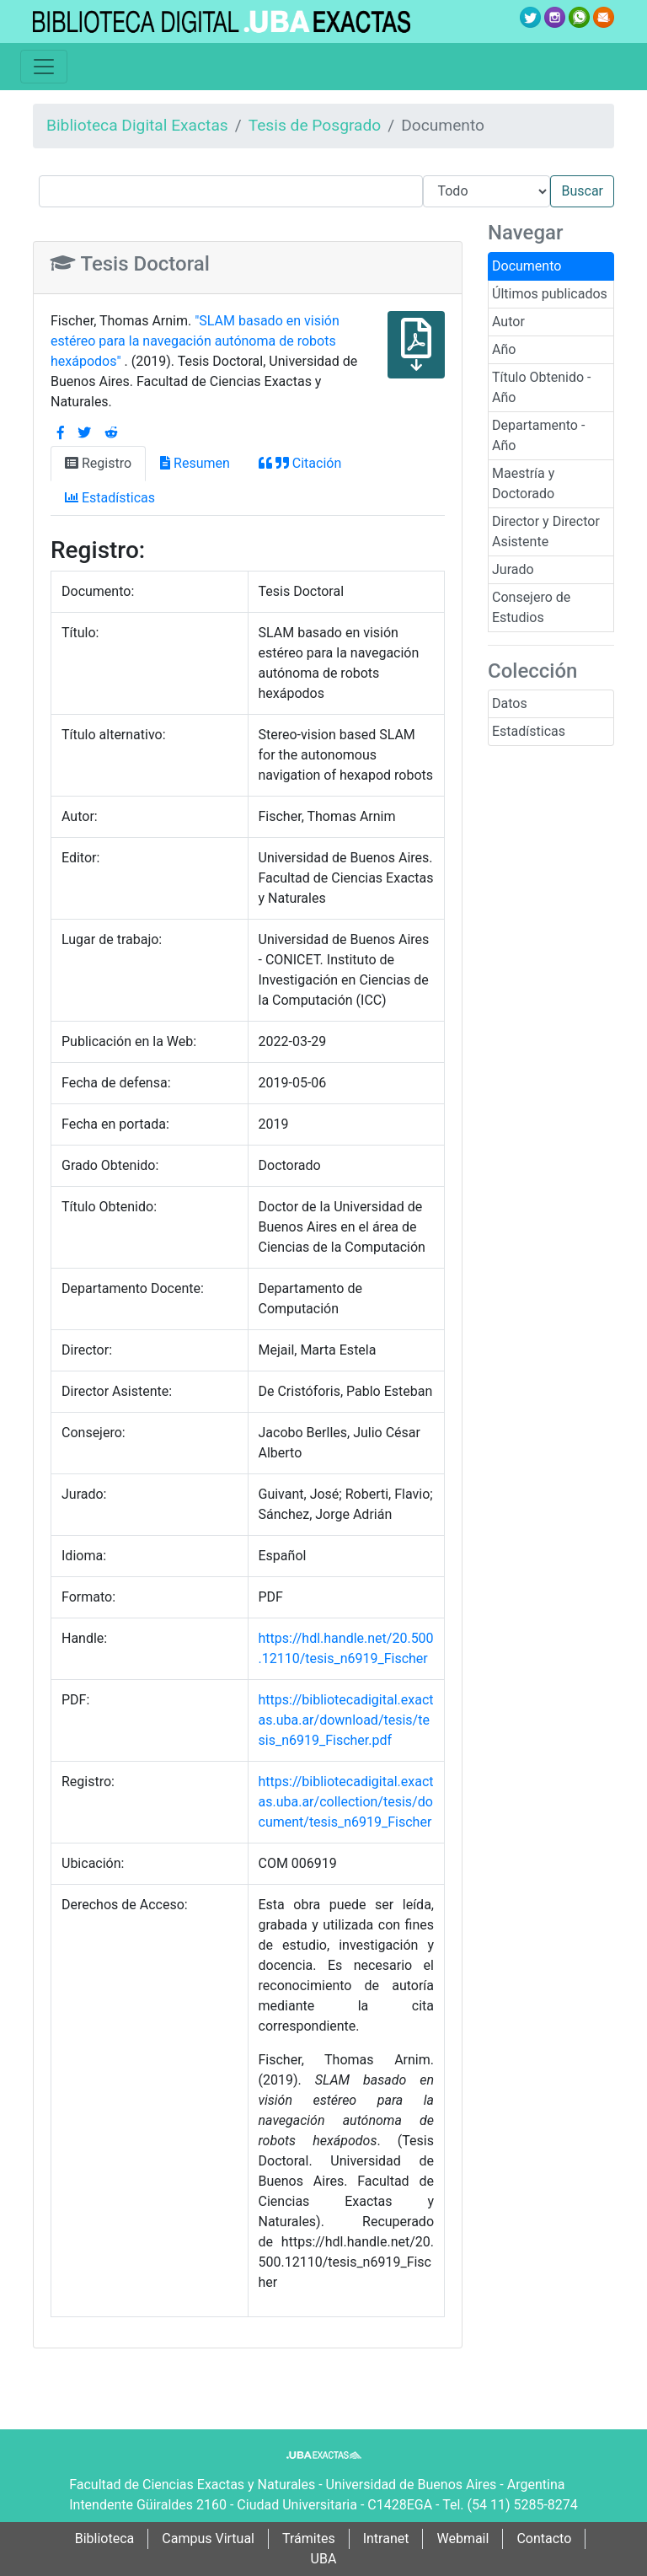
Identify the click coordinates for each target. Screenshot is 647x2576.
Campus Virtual (208, 2538)
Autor (508, 322)
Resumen (195, 463)
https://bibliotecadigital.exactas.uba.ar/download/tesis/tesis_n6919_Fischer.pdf (346, 1720)
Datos (509, 703)
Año (504, 349)
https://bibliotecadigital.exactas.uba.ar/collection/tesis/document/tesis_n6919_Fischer (346, 1802)
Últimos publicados (549, 294)
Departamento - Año (538, 435)
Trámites (308, 2538)
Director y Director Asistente (546, 531)
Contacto (543, 2538)
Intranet (386, 2538)
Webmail (462, 2538)
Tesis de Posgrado (315, 125)
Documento (526, 266)
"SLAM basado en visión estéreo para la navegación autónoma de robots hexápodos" (195, 341)
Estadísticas (528, 731)
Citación (300, 463)
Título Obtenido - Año (541, 387)
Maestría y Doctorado (523, 483)
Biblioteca (105, 2538)
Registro (98, 463)
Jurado (513, 569)
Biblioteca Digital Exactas (137, 125)
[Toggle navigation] (43, 66)
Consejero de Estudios (531, 607)
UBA (324, 2559)
